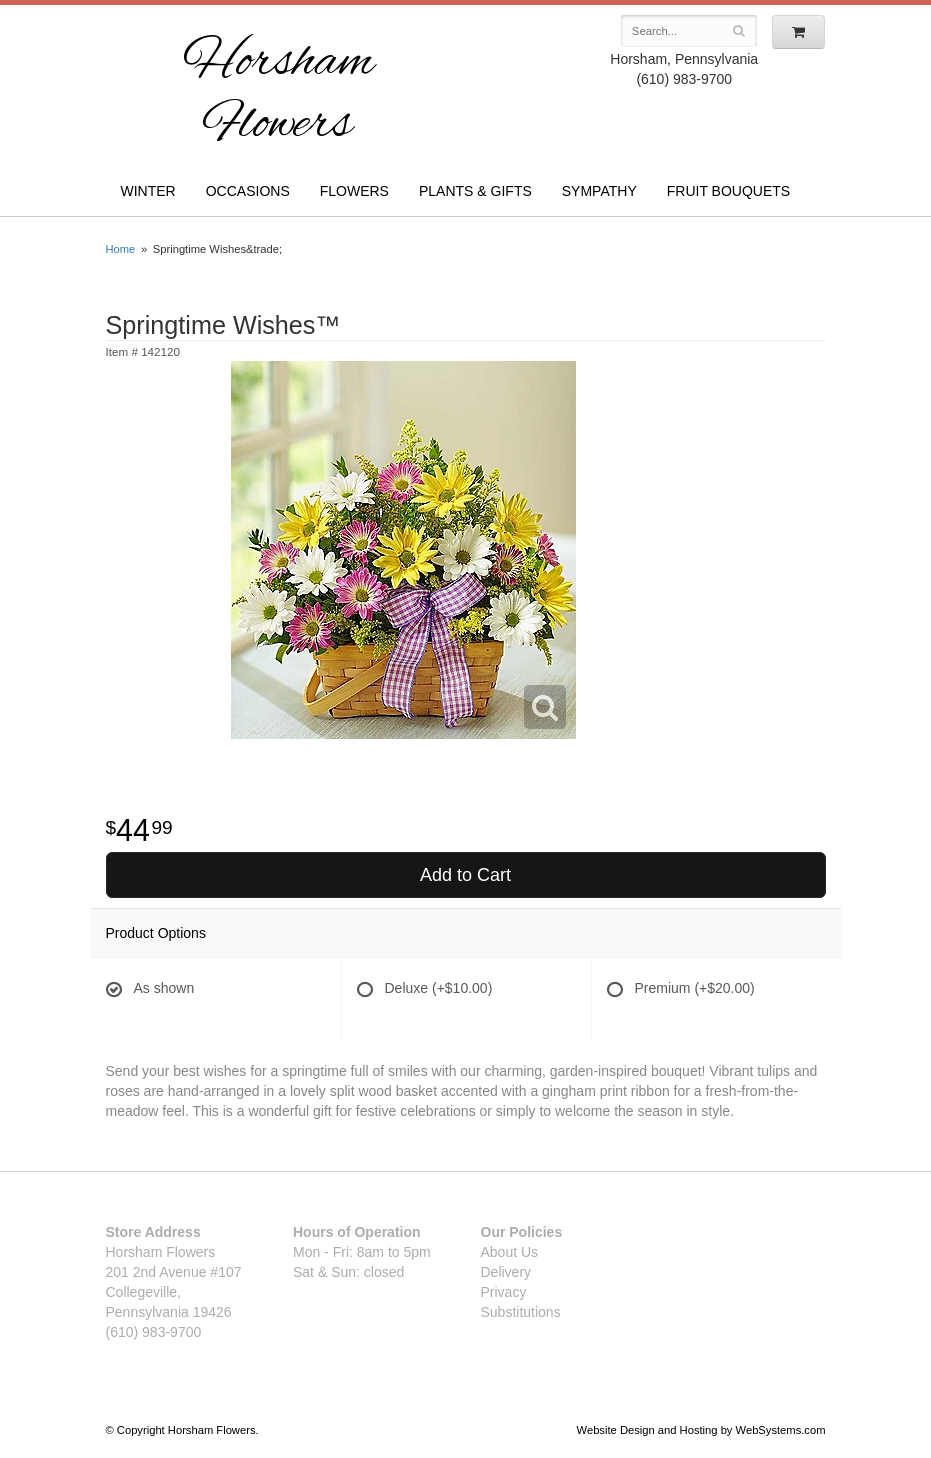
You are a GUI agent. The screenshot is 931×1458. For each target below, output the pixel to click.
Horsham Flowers (278, 94)
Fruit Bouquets (728, 191)
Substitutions (521, 1312)
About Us (510, 1252)
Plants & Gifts (475, 191)
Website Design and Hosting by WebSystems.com (701, 1430)
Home (121, 249)
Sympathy (599, 191)
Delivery (506, 1272)
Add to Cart (465, 875)
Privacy (504, 1292)
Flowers (354, 191)
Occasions (248, 191)
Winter (148, 191)
